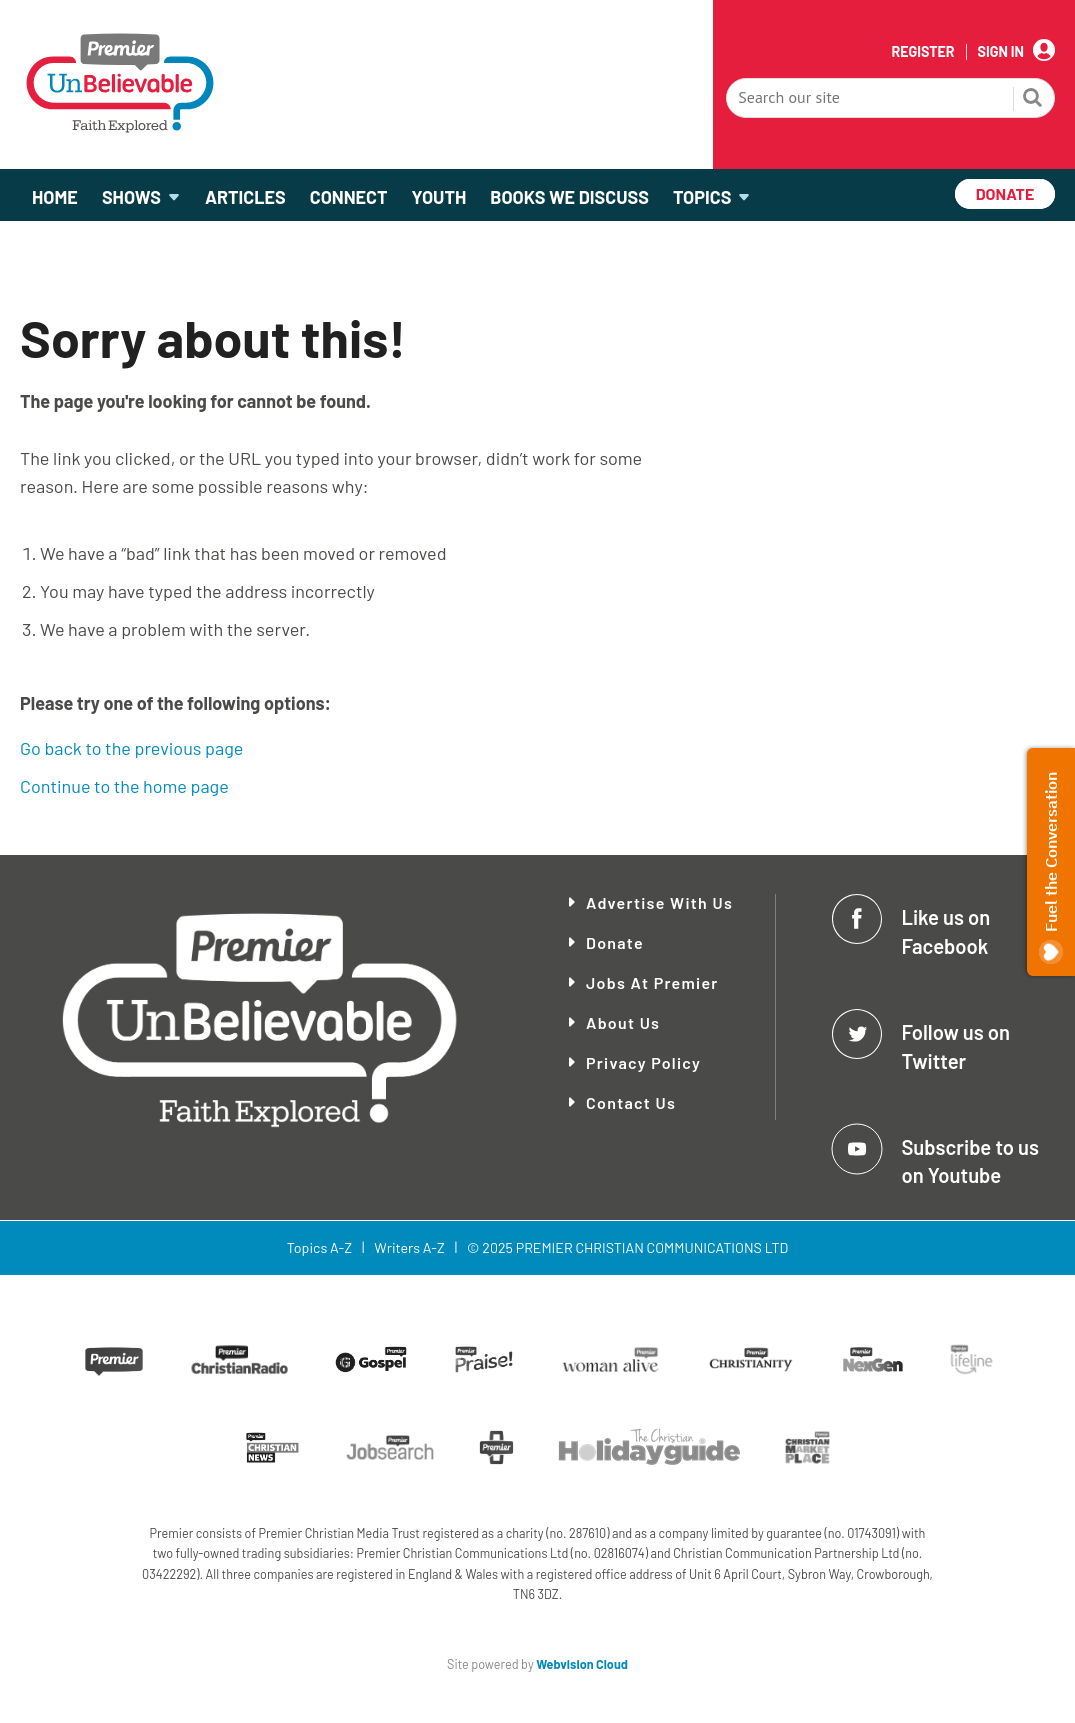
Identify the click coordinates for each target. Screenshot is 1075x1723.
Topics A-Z (319, 1247)
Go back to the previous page (131, 748)
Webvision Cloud (582, 1664)
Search (1033, 100)
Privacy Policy (643, 1062)
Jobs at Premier (652, 982)
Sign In (1001, 52)
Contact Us (631, 1102)
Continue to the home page (124, 786)
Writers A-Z (409, 1247)
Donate (615, 942)
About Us (623, 1022)
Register (922, 52)
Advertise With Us (659, 902)
